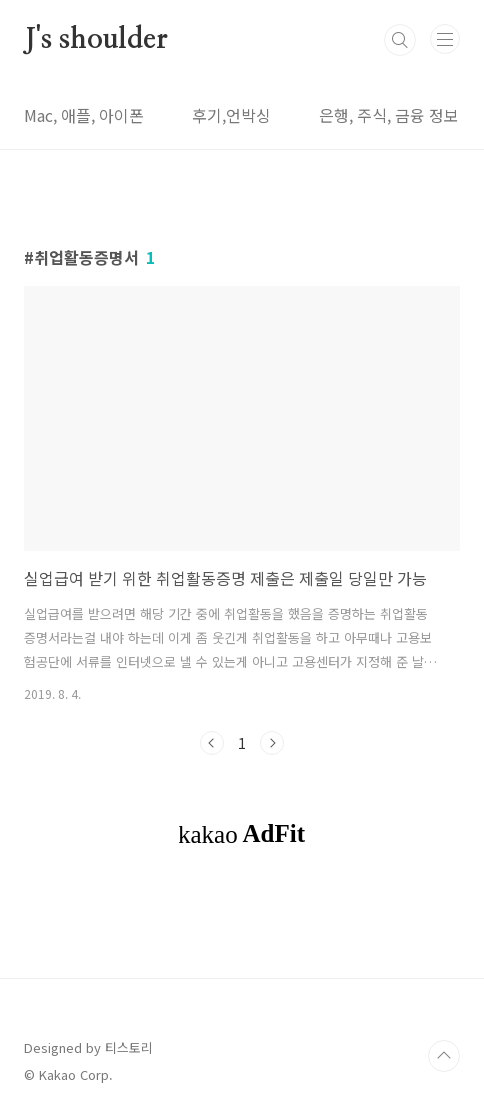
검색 (400, 40)
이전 (212, 743)
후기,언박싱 (231, 115)
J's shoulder (96, 40)
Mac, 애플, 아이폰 (84, 115)
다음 (272, 743)
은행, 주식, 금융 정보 (389, 115)
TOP (444, 1056)
